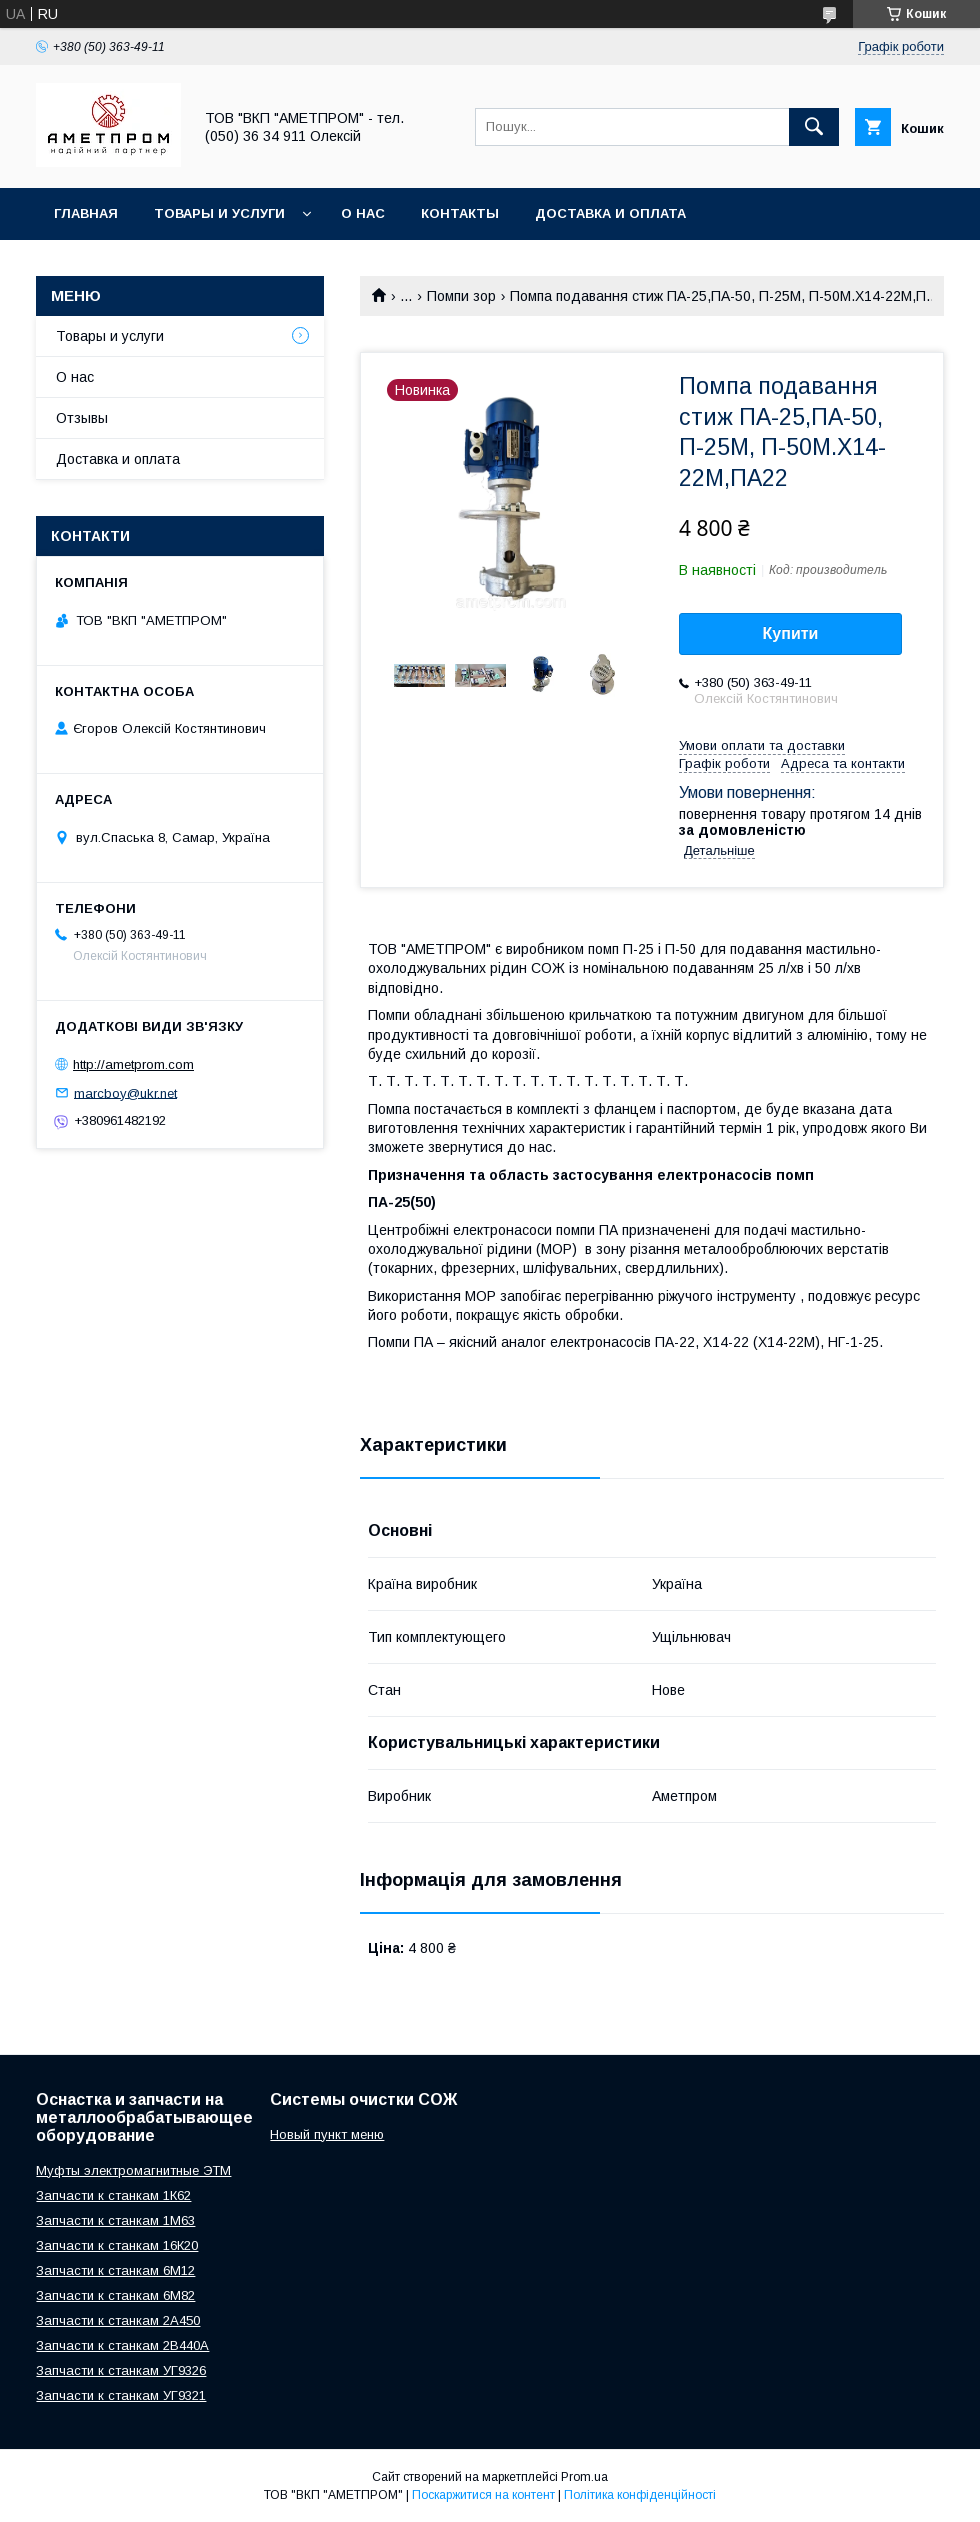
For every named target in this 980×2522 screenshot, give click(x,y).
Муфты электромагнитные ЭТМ (133, 2170)
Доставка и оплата (610, 213)
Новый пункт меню (327, 2134)
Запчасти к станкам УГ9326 (121, 2370)
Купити (791, 633)
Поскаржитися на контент (483, 2495)
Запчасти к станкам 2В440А (122, 2345)
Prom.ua (584, 2477)
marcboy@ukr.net (125, 1092)
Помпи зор (461, 296)
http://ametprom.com (133, 1064)
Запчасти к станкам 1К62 (113, 2195)
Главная (86, 213)
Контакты (460, 213)
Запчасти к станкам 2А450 (118, 2320)
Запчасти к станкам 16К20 (117, 2245)
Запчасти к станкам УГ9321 (121, 2395)
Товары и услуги (219, 213)
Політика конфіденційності (640, 2495)
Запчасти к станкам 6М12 (115, 2270)
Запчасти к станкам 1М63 (115, 2220)
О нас (363, 213)
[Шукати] (814, 127)
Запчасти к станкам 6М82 (115, 2295)
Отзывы (82, 418)
